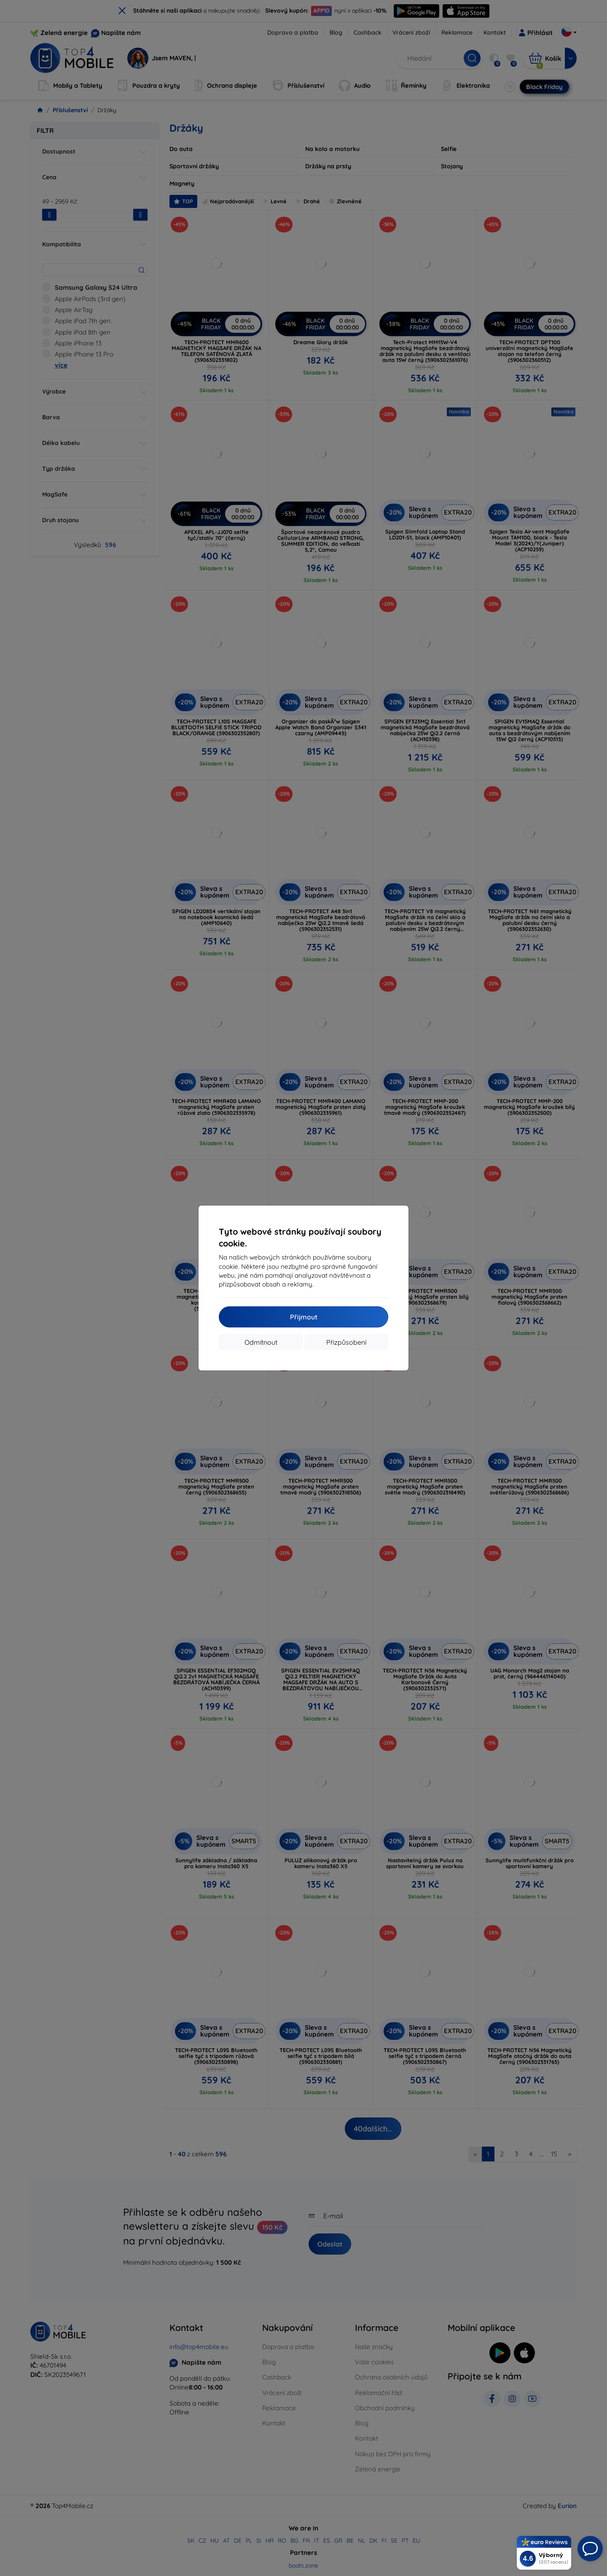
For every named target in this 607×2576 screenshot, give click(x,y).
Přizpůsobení (346, 1342)
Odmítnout (260, 1342)
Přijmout (303, 1317)
